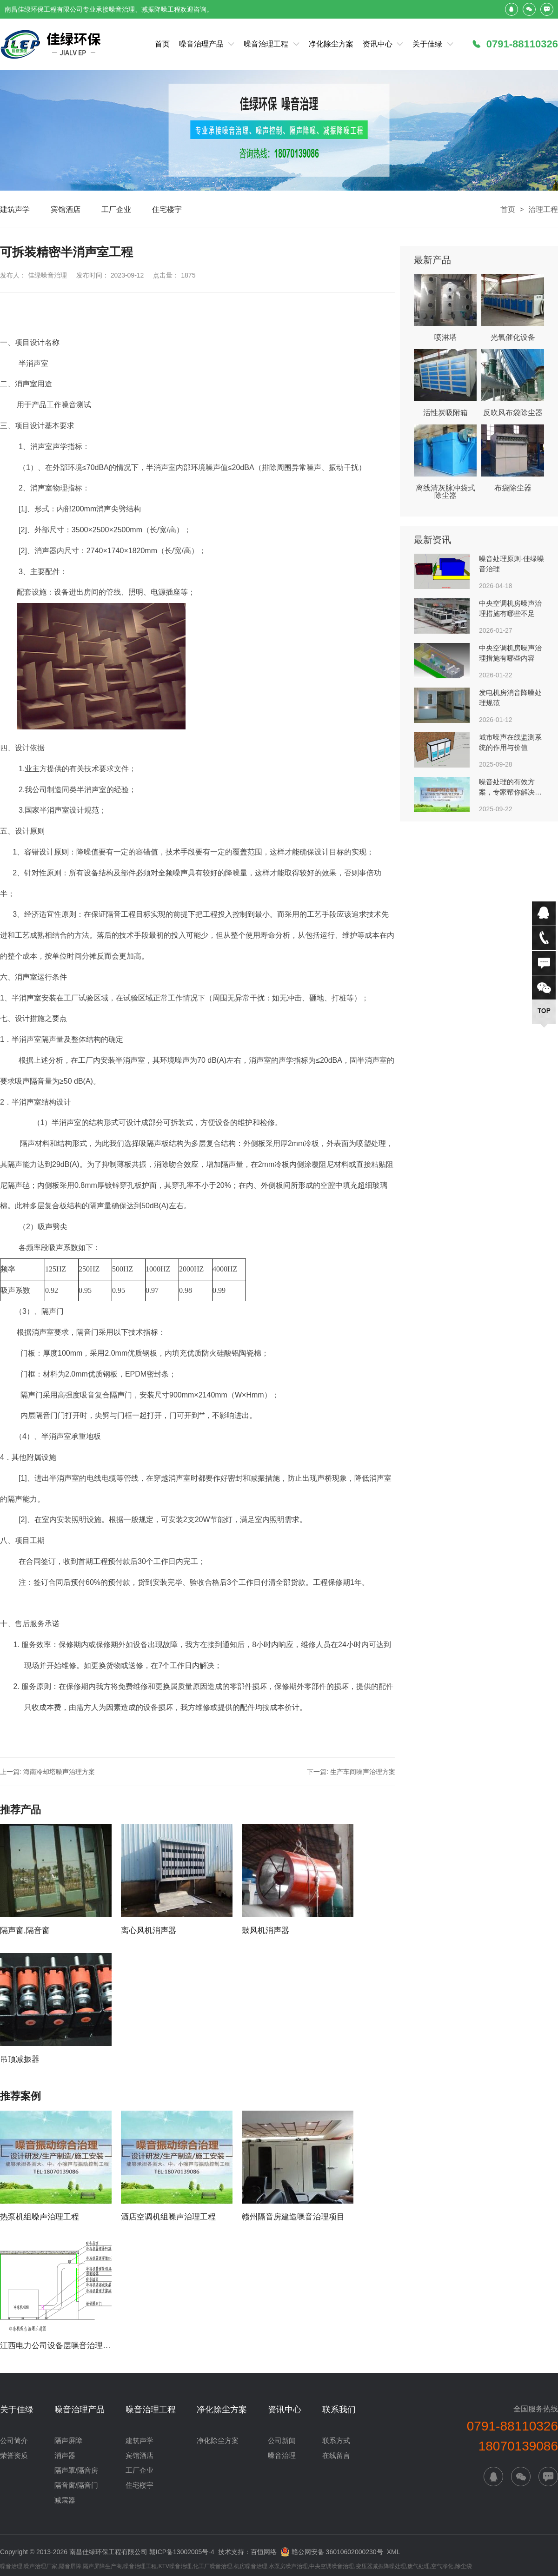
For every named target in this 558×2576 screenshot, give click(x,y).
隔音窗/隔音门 (76, 2485)
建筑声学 (15, 209)
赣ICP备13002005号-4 (181, 2552)
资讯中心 (377, 44)
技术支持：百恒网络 (247, 2552)
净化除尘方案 (331, 44)
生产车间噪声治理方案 (362, 1771)
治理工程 (543, 209)
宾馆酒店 (65, 209)
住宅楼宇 (167, 209)
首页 (162, 44)
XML (393, 2552)
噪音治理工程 (266, 44)
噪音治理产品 (201, 44)
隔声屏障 (68, 2440)
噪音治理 (282, 2455)
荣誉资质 (14, 2455)
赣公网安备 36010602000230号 (331, 2551)
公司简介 (14, 2440)
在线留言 (336, 2455)
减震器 (64, 2500)
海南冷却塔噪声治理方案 (59, 1771)
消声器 (64, 2455)
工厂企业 (116, 209)
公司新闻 (282, 2440)
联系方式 (336, 2440)
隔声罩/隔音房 (76, 2470)
